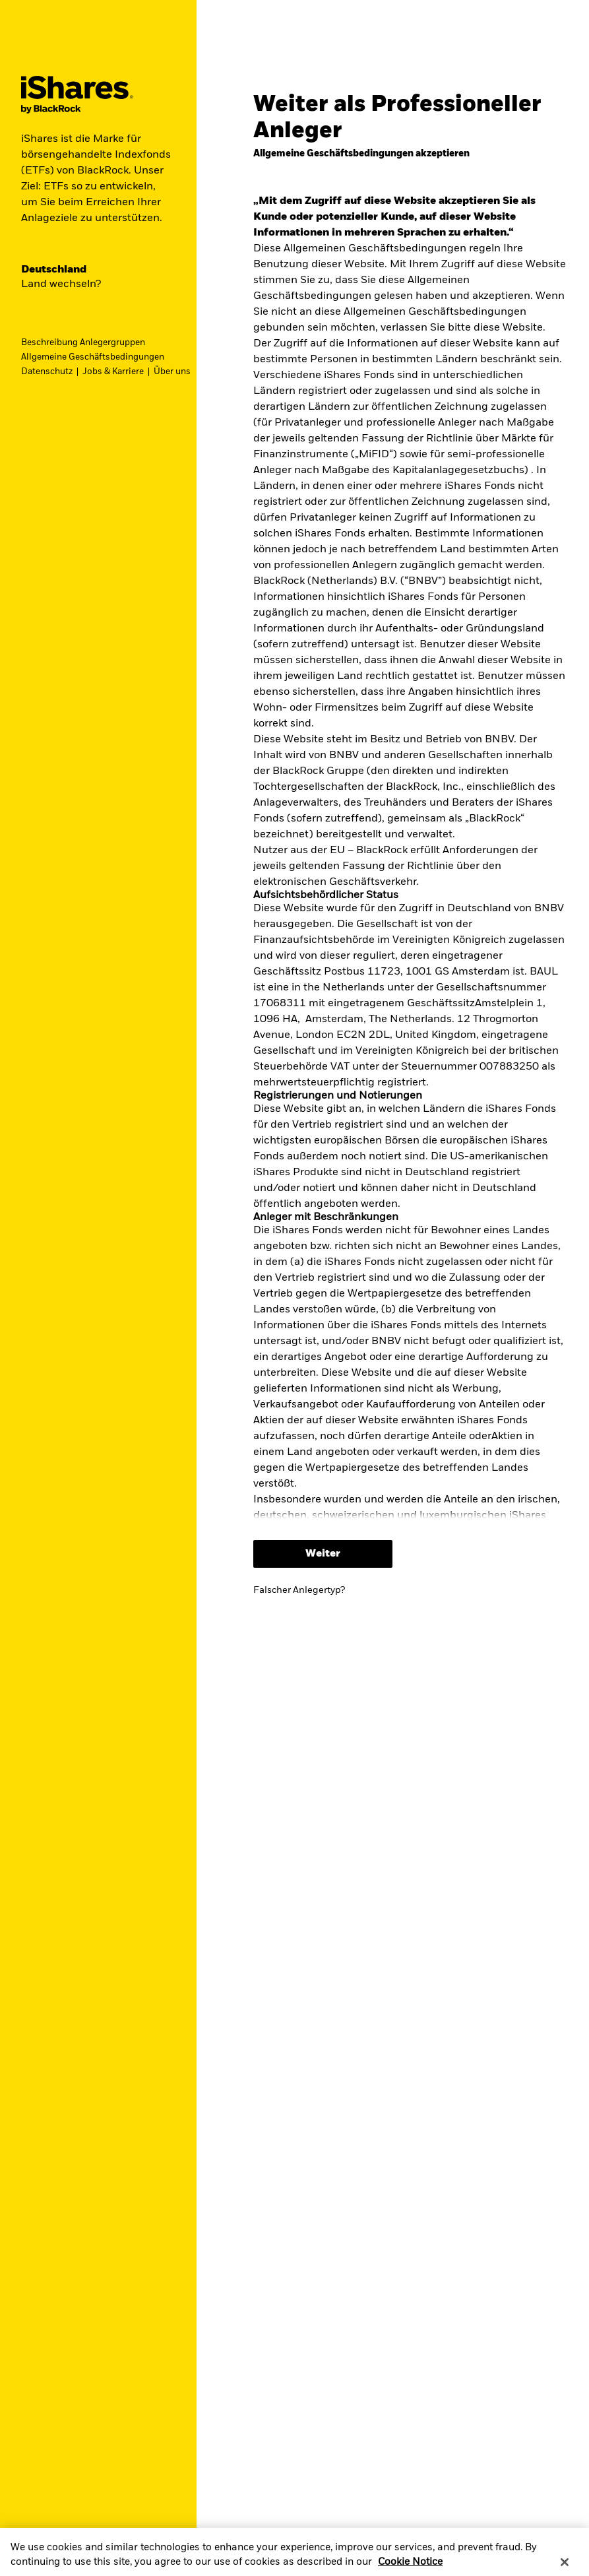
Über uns (172, 372)
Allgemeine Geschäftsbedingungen (92, 357)
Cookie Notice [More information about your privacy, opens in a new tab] (410, 2562)
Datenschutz (47, 372)
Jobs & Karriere (113, 372)
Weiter (322, 1554)
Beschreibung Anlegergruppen (83, 342)
